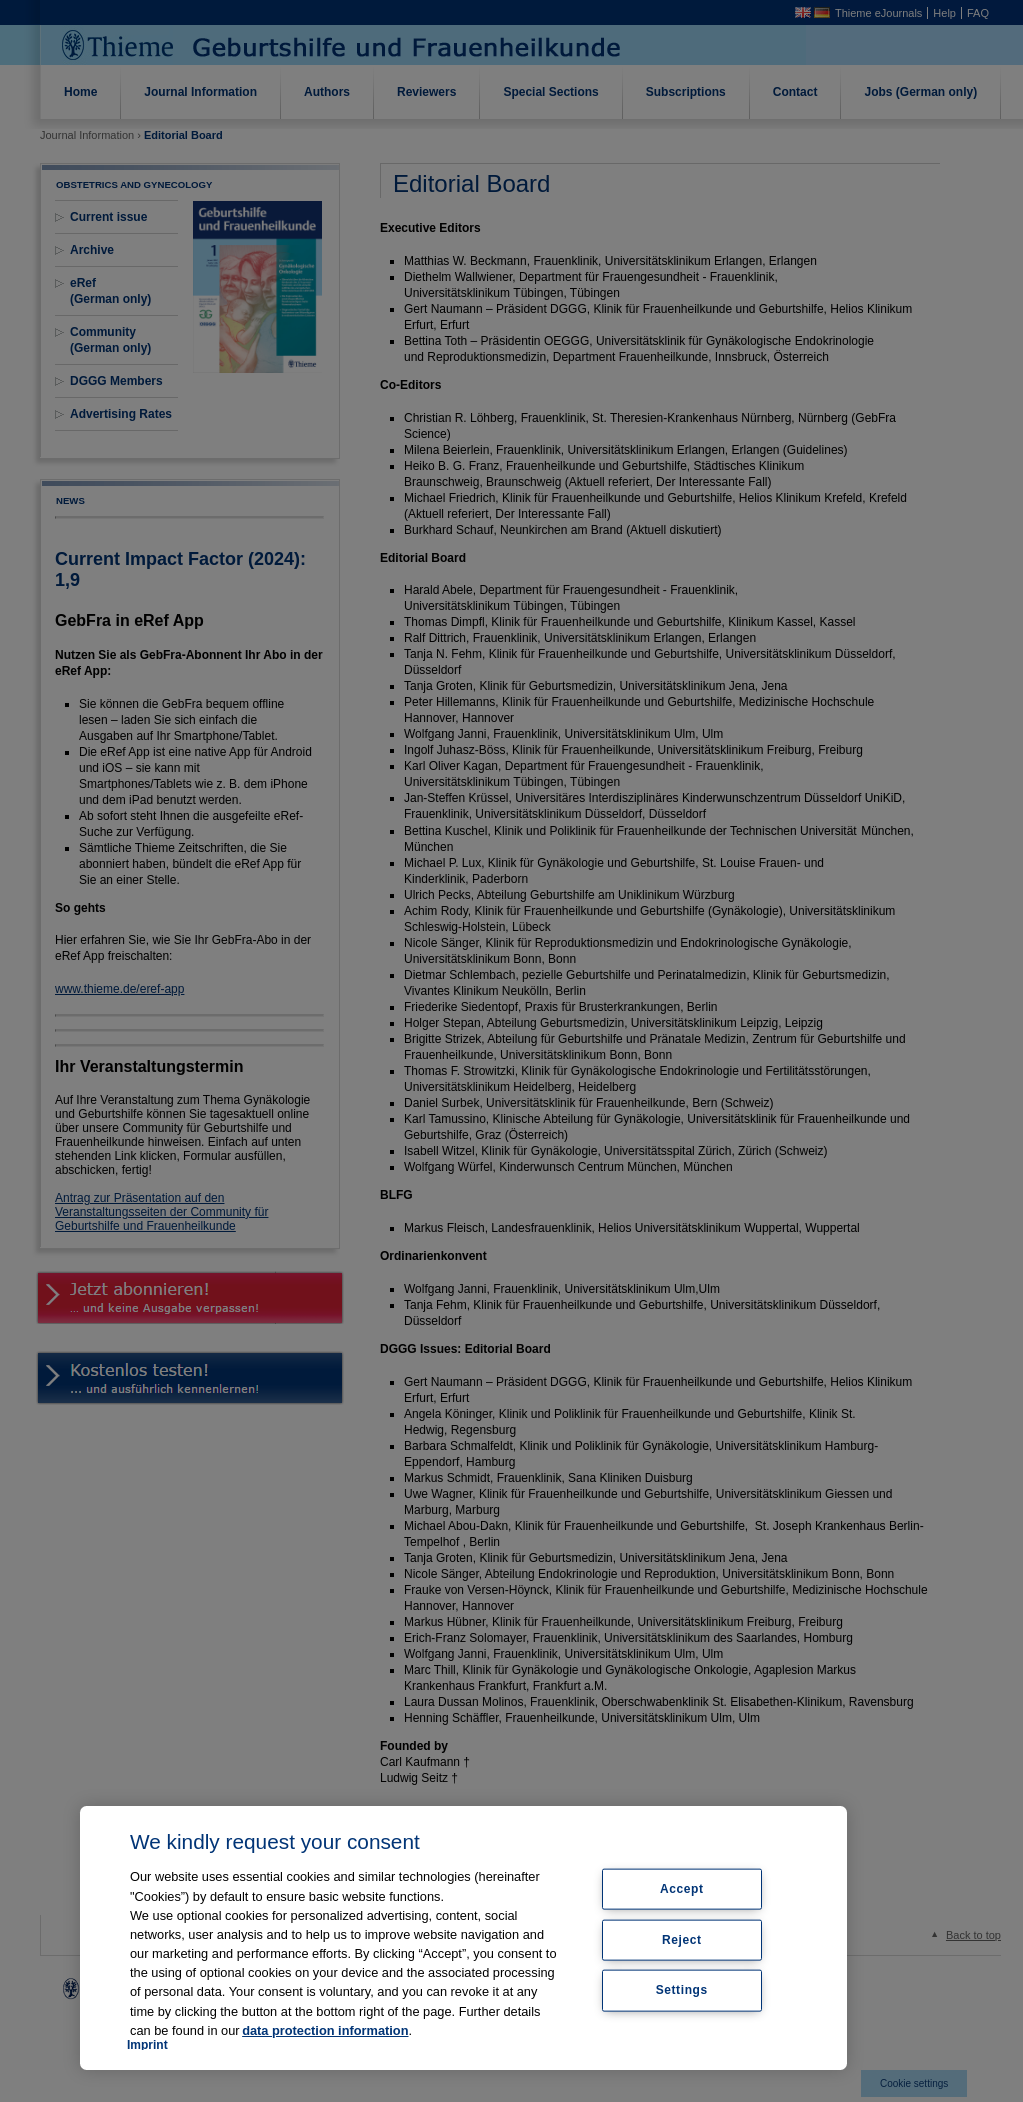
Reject (682, 1939)
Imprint (147, 2045)
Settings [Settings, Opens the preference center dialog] (682, 1990)
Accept (682, 1888)
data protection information (325, 2030)
